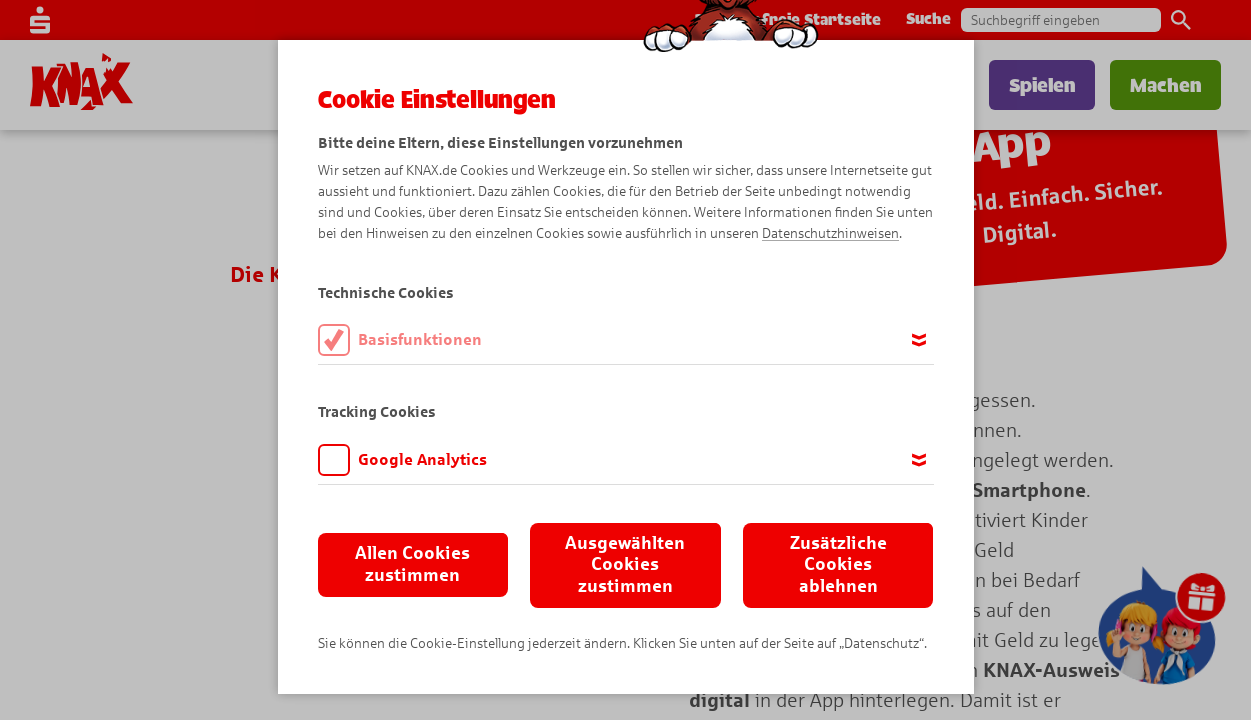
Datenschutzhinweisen (830, 233)
